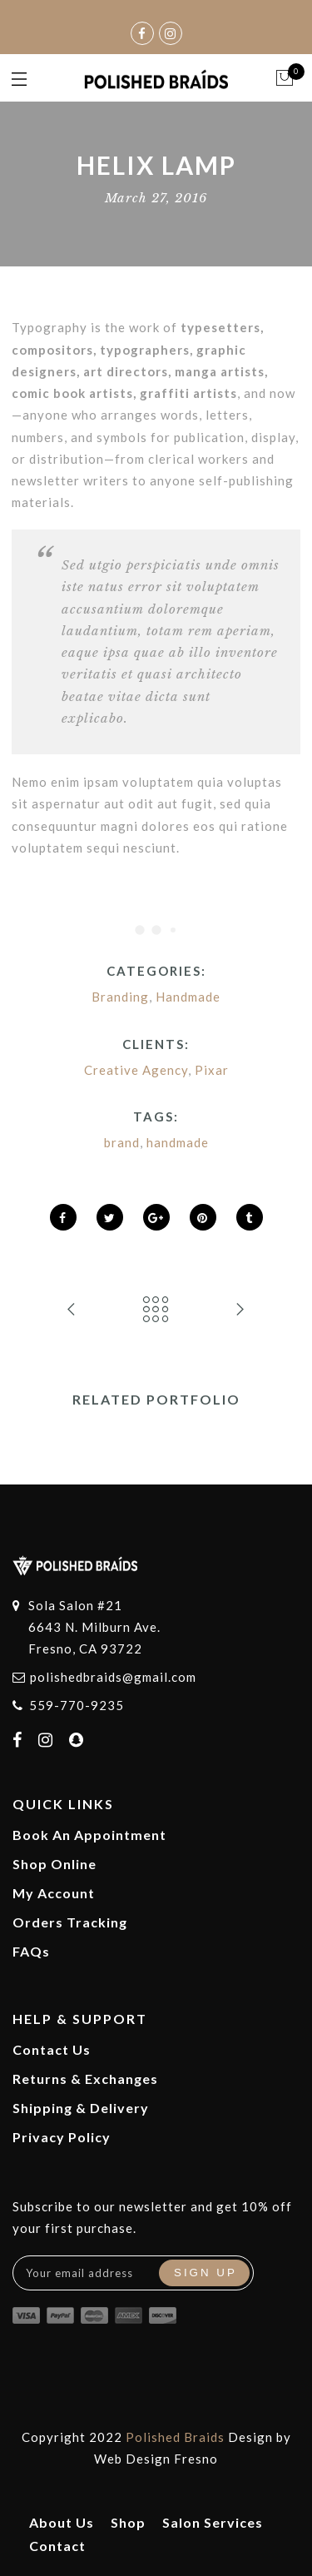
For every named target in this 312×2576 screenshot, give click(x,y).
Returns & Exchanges (85, 2078)
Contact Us (51, 2049)
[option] (156, 1434)
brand (122, 1142)
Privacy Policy (61, 2137)
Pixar (212, 1069)
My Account (53, 1893)
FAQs (31, 1951)
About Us (61, 2522)
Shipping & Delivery (80, 2108)
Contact (57, 2546)
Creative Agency (136, 1069)
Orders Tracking (69, 1922)
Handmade (188, 996)
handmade (177, 1142)
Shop (128, 2522)
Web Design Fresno (156, 2458)
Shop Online (54, 1864)
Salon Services (212, 2522)
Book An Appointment (89, 1834)
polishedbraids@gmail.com (113, 1676)
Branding (120, 996)
